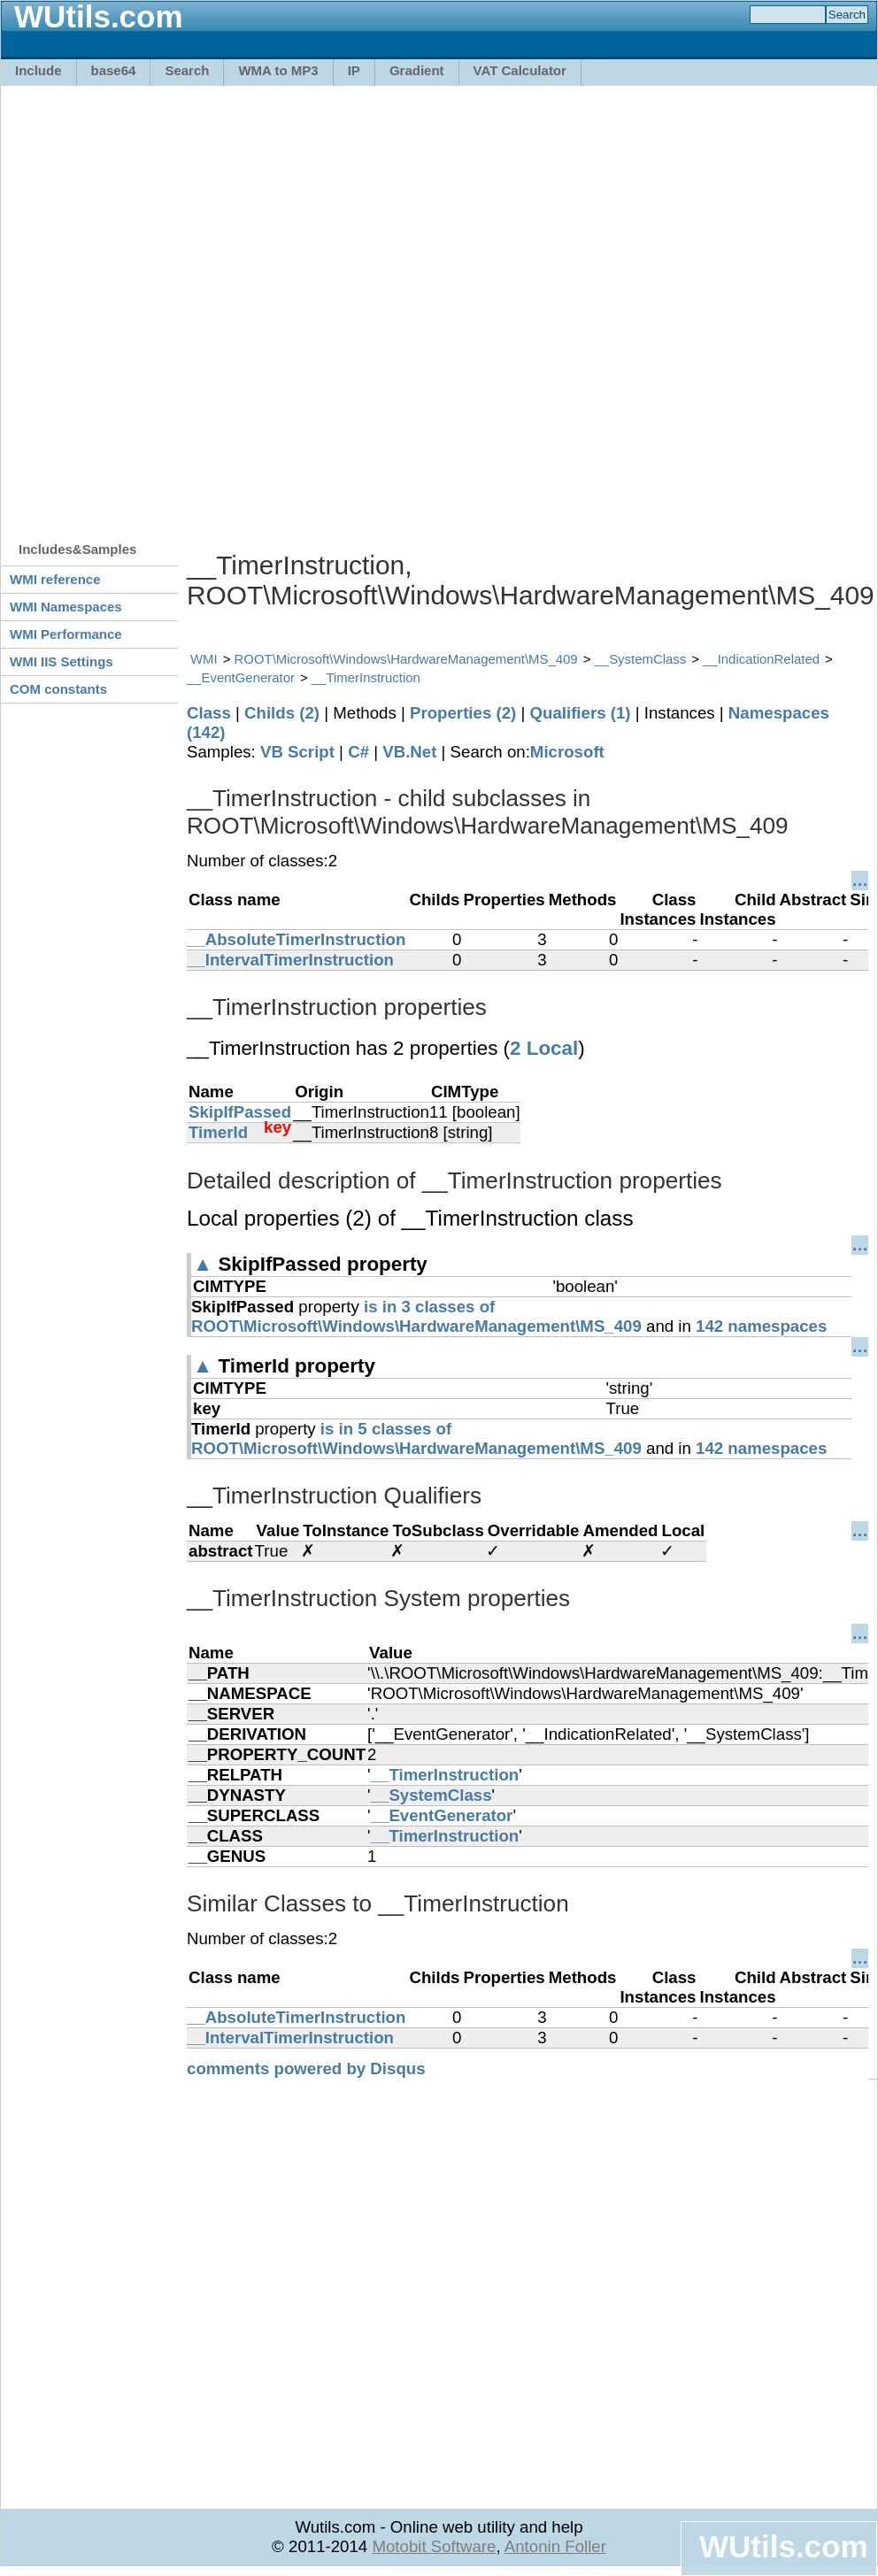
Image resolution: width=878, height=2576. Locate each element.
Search (187, 70)
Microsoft (567, 751)
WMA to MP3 (278, 70)
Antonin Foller (555, 2546)
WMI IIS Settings (61, 661)
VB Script (297, 751)
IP (354, 70)
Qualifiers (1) (579, 713)
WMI (204, 658)
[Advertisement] (210, 305)
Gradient (416, 70)
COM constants (58, 688)
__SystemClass (641, 658)
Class (209, 713)
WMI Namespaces (66, 606)
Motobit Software (434, 2546)
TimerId (218, 1132)
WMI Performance (66, 634)
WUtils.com (783, 2546)
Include (38, 70)
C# (358, 751)
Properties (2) (463, 713)
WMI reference (55, 579)
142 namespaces (761, 1326)
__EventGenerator (241, 677)
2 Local (544, 1048)
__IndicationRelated (761, 658)
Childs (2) (282, 713)
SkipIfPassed (240, 1112)
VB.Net (409, 751)
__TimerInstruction (366, 677)
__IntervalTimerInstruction (290, 959)
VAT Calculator (520, 70)
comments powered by (306, 2068)
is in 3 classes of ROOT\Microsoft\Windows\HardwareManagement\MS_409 (416, 1316)
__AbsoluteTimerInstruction (296, 939)
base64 (113, 70)
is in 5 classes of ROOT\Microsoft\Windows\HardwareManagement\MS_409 (416, 1438)
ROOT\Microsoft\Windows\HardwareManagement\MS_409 (406, 658)
